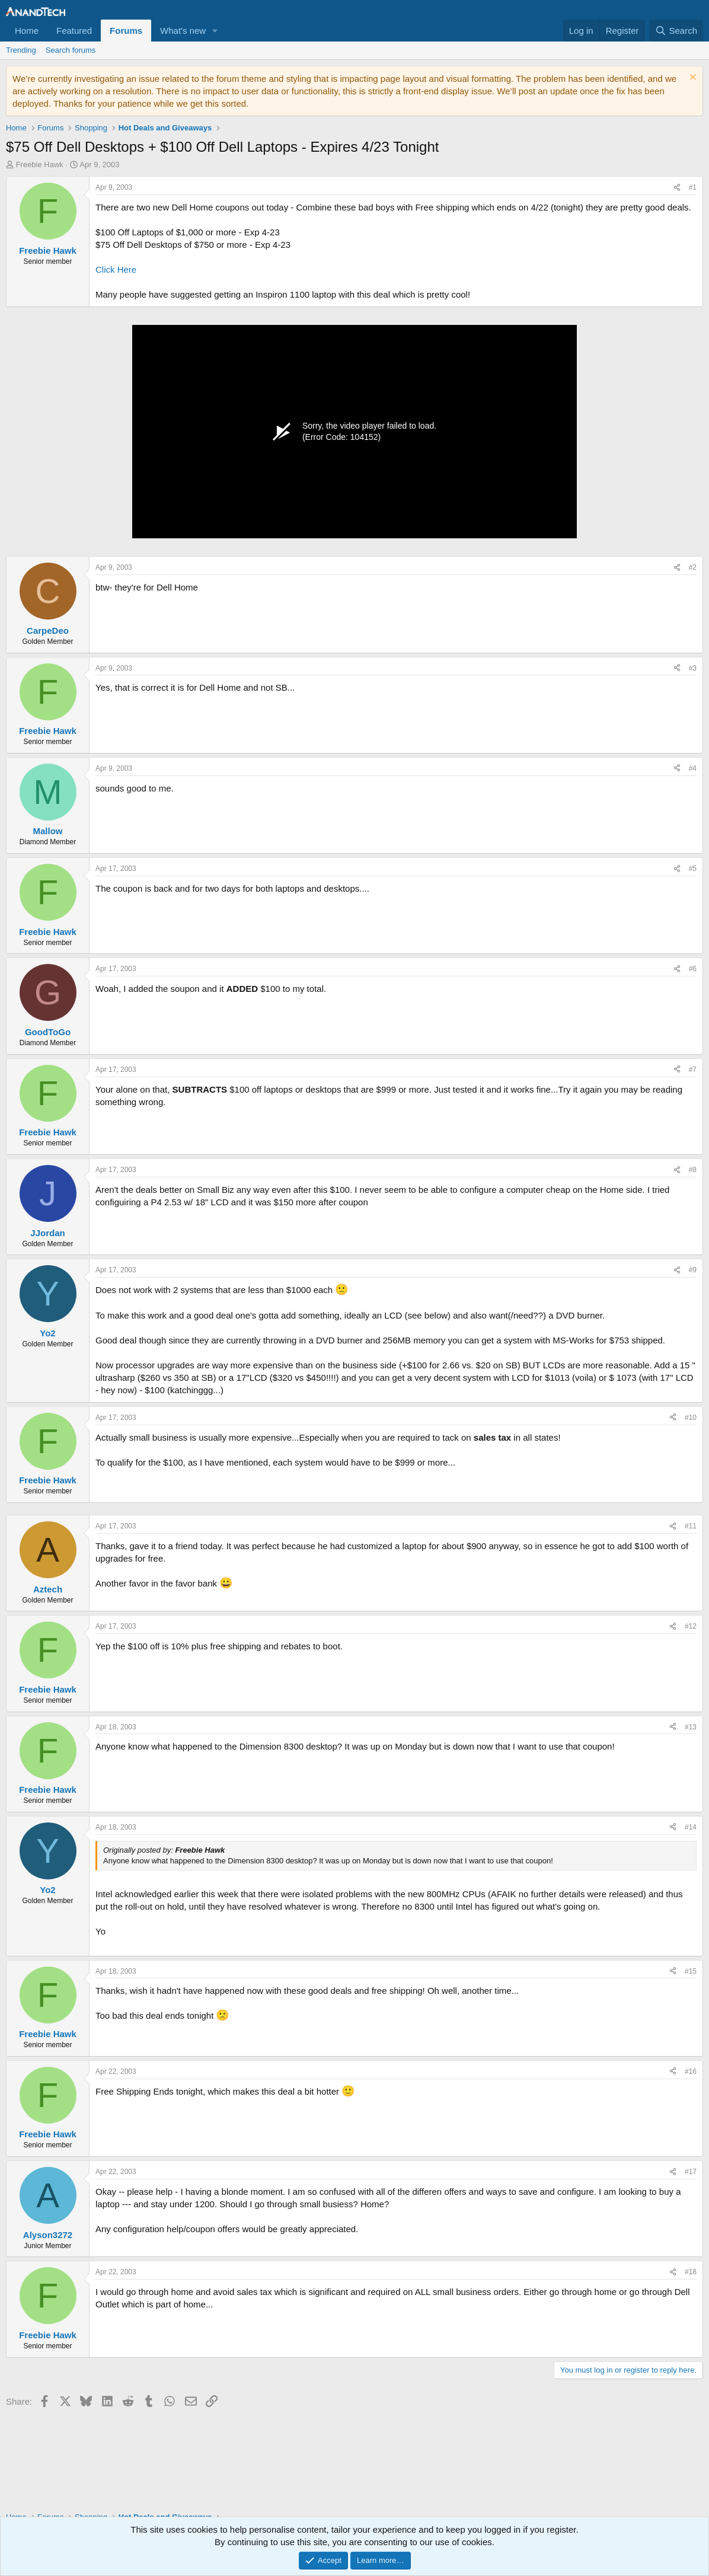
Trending (21, 50)
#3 (693, 668)
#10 (691, 1417)
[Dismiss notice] (691, 78)
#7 (693, 1069)
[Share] (677, 187)
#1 (693, 187)
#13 (691, 1727)
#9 (693, 1270)
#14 (691, 1827)
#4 (693, 768)
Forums (126, 30)
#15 (691, 1971)
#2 (693, 567)
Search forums (71, 50)
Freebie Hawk (39, 164)
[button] (215, 31)
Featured (74, 30)
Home (27, 30)
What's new (183, 30)
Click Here (115, 269)
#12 (691, 1626)
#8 (693, 1170)
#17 (691, 2172)
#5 (693, 868)
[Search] (676, 31)
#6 (693, 969)
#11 (691, 1526)
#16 (691, 2071)
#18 (691, 2272)
